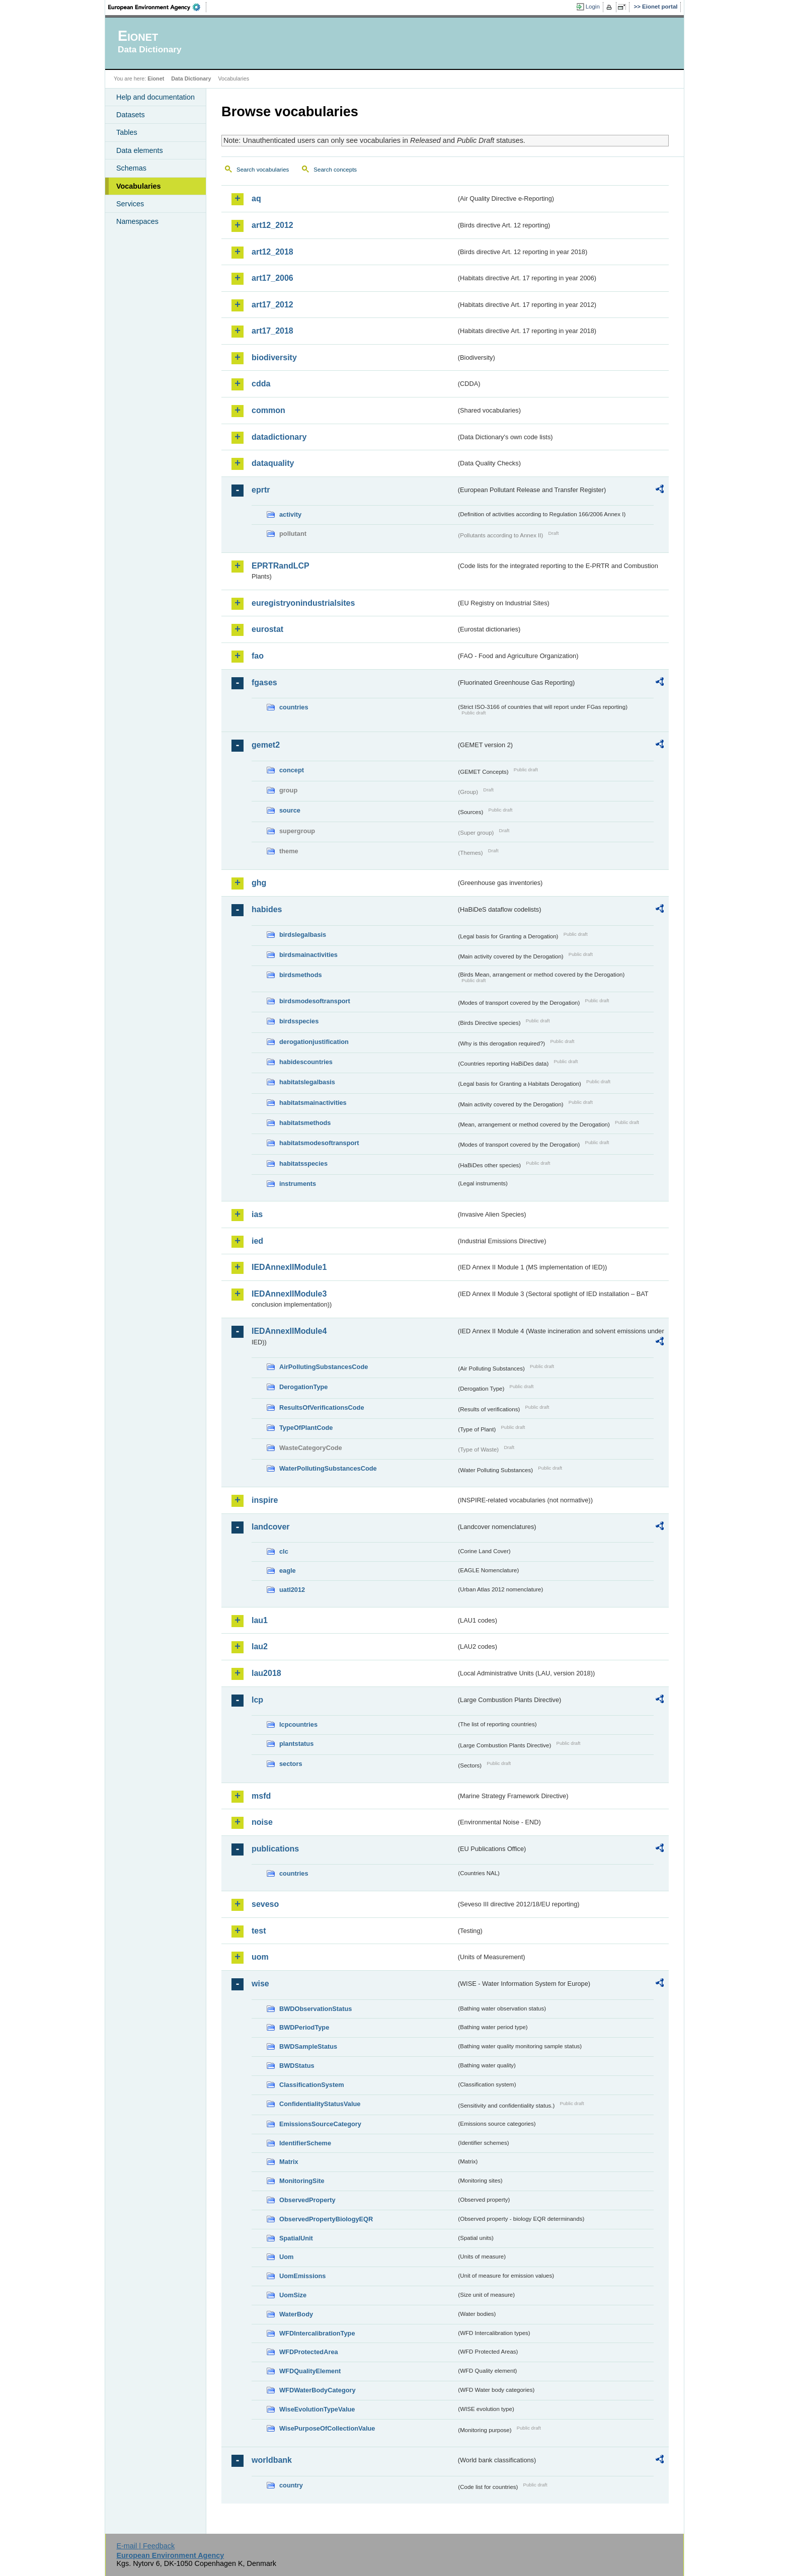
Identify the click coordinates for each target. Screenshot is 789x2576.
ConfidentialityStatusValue (319, 2104)
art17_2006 (272, 278)
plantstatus (296, 1743)
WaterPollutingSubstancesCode (328, 1468)
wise (260, 1983)
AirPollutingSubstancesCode (323, 1367)
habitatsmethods (305, 1122)
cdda (261, 383)
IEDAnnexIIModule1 (289, 1267)
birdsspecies (299, 1021)
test (259, 1930)
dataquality (273, 463)
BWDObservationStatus (315, 2009)
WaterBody (296, 2314)
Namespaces (137, 221)
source (289, 810)
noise (262, 1822)
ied (257, 1241)
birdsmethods (300, 975)
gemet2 (266, 745)
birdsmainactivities (308, 954)
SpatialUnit (296, 2238)
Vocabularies (138, 186)
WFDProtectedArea (308, 2352)
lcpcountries (298, 1724)
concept (291, 770)
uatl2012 (292, 1589)
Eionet (155, 78)
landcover (271, 1526)
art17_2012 (272, 304)
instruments (297, 1183)
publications (275, 1848)
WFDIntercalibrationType (317, 2333)
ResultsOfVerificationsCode (321, 1407)
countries (293, 707)
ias (257, 1214)
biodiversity (274, 357)
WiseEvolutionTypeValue (317, 2409)
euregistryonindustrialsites (303, 603)
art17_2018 (272, 331)
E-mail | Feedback (145, 2546)
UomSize (292, 2295)
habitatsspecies (303, 1163)
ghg (259, 882)
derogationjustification (314, 1041)
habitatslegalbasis (307, 1082)
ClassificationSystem (311, 2084)
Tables (126, 132)
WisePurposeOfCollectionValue (327, 2428)
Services (130, 204)
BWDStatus (296, 2065)
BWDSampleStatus (308, 2046)
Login (593, 7)
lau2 (260, 1646)
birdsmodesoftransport (314, 1001)
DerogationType (303, 1387)
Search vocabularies (262, 170)
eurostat (267, 629)
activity (290, 514)
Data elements (139, 150)
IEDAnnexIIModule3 (289, 1294)
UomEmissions (302, 2276)
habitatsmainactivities (313, 1102)
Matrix (288, 2161)
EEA (157, 7)
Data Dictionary (191, 78)
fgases (264, 682)
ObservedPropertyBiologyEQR (326, 2219)
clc (283, 1551)
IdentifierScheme (305, 2143)
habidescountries (306, 1062)
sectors (290, 1763)
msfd (261, 1796)
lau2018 (266, 1673)
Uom (286, 2257)
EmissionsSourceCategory (320, 2124)
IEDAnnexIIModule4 (289, 1331)
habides (267, 909)
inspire (265, 1500)
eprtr (261, 490)
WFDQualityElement (310, 2371)
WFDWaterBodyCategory (317, 2390)
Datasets (130, 115)
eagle (287, 1570)
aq (256, 198)
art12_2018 (272, 252)
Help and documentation (155, 97)
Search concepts (335, 170)
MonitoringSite (302, 2181)
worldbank (272, 2460)
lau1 (260, 1620)
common (268, 410)
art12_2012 (272, 225)
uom (260, 1957)
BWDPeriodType (304, 2027)
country (291, 2485)
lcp (257, 1700)
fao (258, 656)
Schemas (131, 168)
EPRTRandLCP (280, 565)
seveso (265, 1904)
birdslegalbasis (302, 934)
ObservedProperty (307, 2200)
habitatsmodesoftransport (319, 1143)
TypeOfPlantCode (306, 1427)
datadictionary (279, 437)
